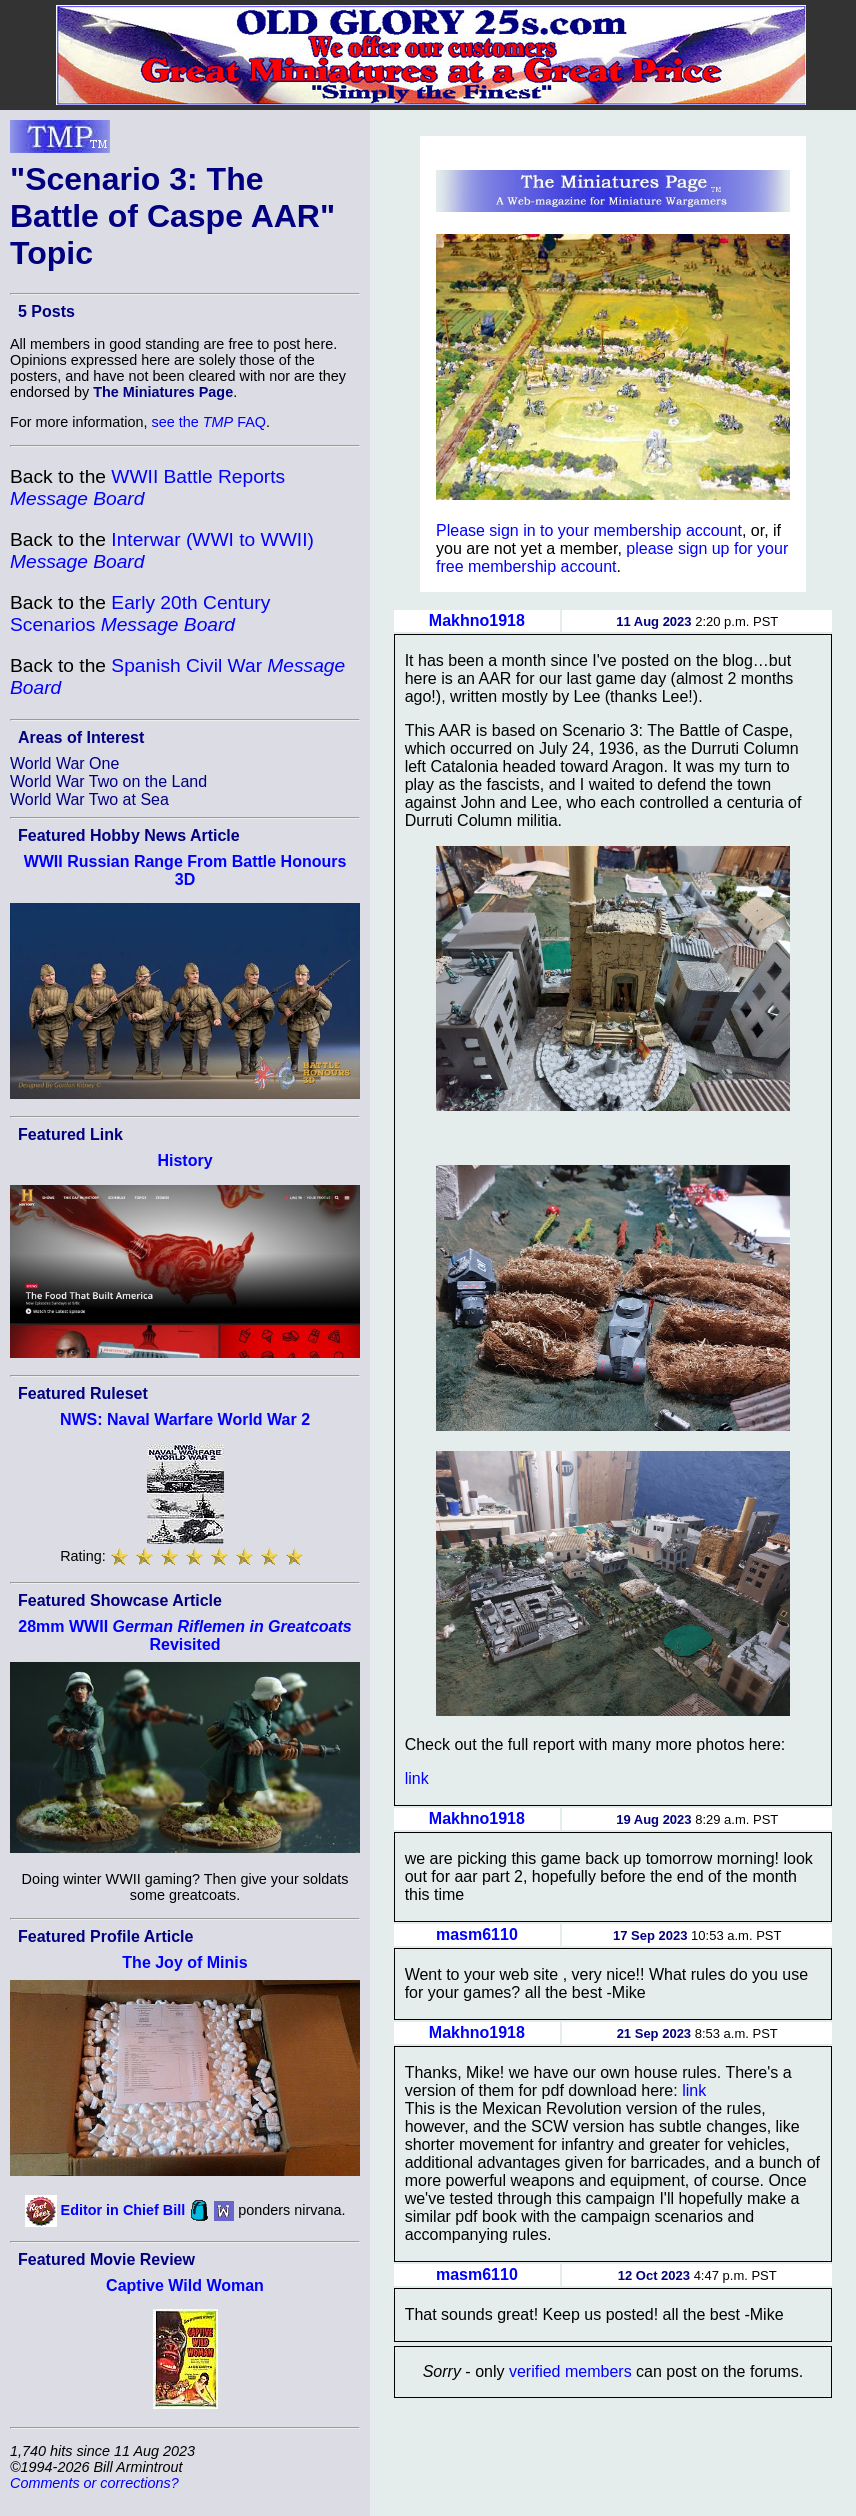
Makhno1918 (477, 620)
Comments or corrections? (94, 2483)
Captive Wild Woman (185, 2285)
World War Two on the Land (108, 781)
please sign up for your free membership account (612, 557)
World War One (64, 763)
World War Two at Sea (89, 799)
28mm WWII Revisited (184, 1635)
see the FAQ (209, 422)
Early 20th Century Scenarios (140, 613)
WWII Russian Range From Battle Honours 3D (185, 870)
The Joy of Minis (184, 1962)
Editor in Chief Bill (123, 2209)
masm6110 (477, 1934)
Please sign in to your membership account (589, 530)
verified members (570, 2371)
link (417, 1778)
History (184, 1160)
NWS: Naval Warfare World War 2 (185, 1419)
